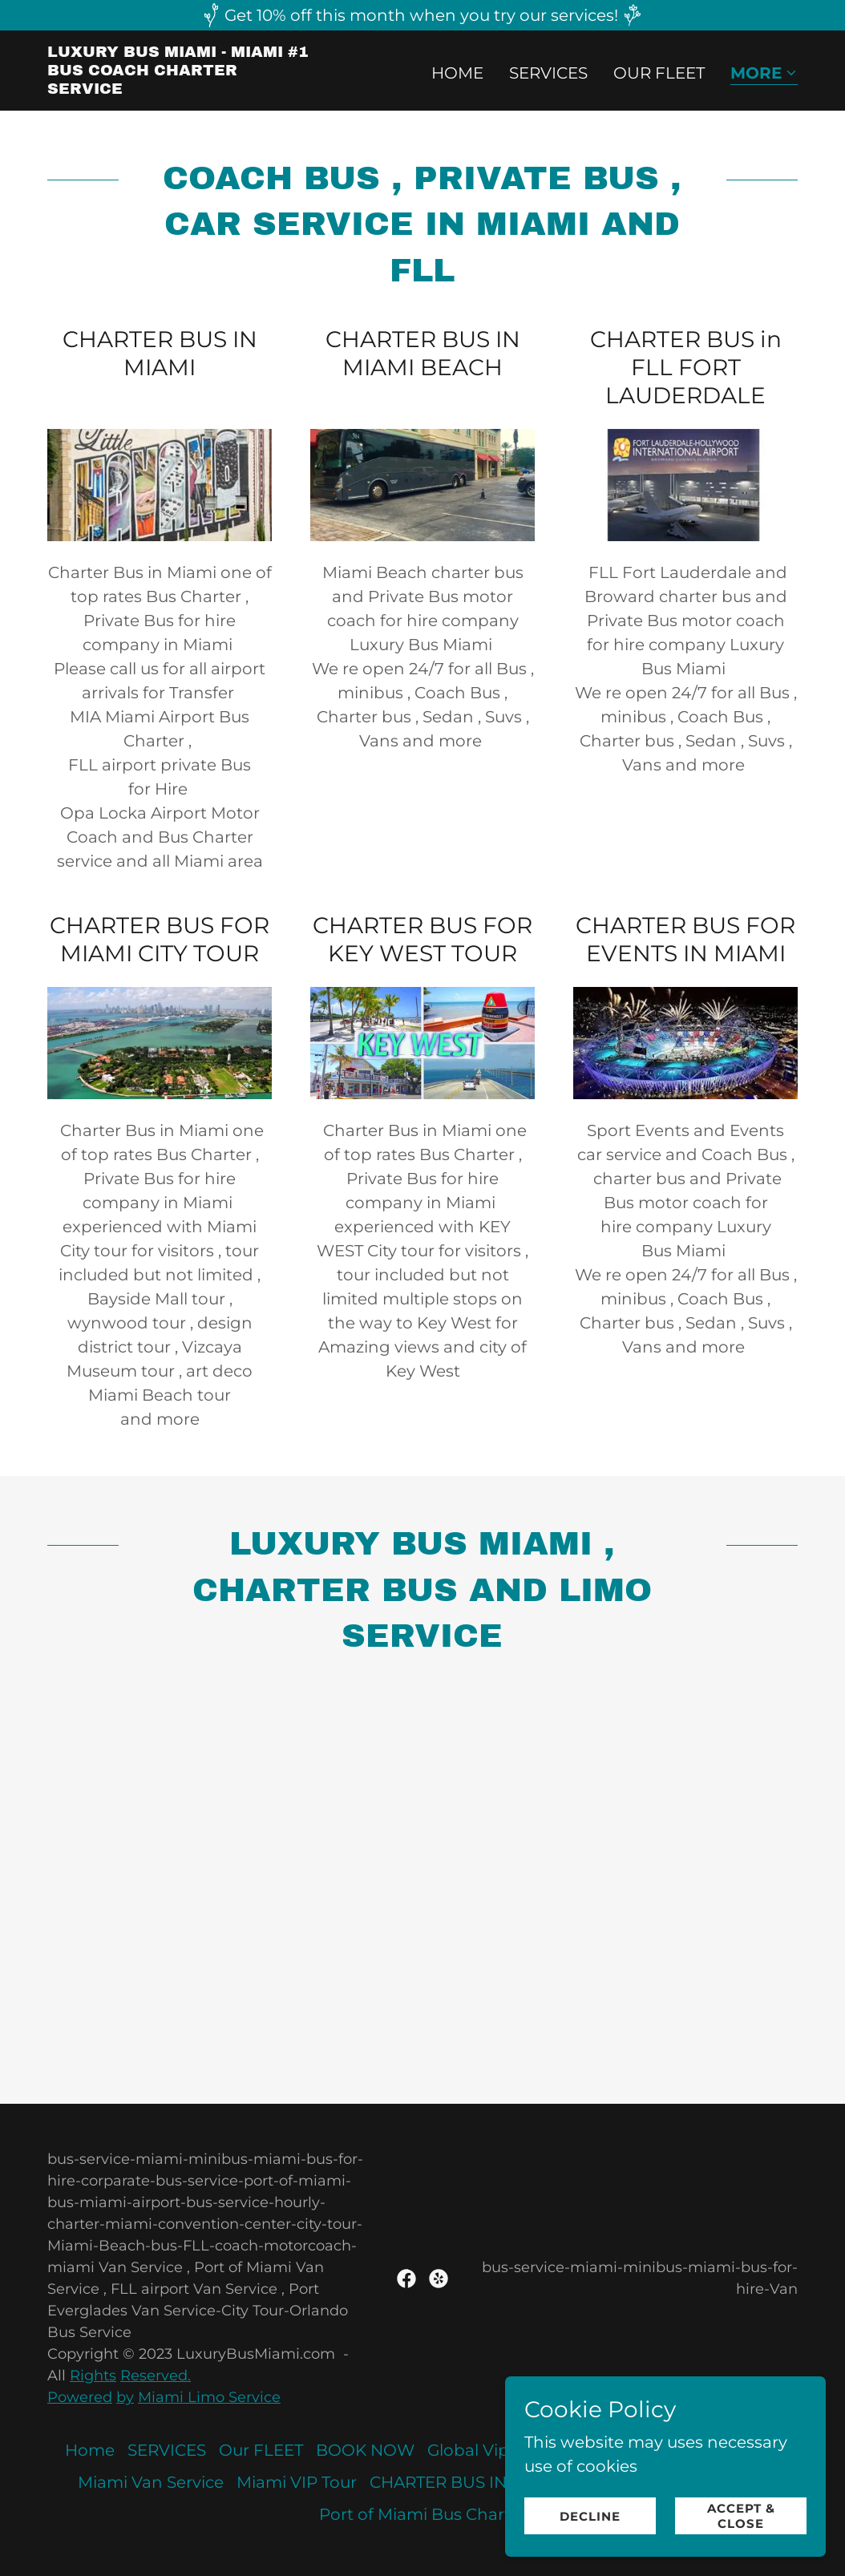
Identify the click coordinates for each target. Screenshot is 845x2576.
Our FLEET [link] (659, 73)
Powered (79, 2397)
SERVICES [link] (548, 73)
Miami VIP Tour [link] (297, 2482)
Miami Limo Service (209, 2397)
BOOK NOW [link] (365, 2450)
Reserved (154, 2375)
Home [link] (457, 73)
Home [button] (90, 2450)
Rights (93, 2375)
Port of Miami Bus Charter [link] (423, 2514)
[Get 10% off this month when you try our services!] (422, 15)
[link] (178, 88)
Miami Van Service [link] (151, 2482)
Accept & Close (741, 2516)
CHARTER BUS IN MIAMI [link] (466, 2482)
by (125, 2397)
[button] (764, 74)
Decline (590, 2516)
